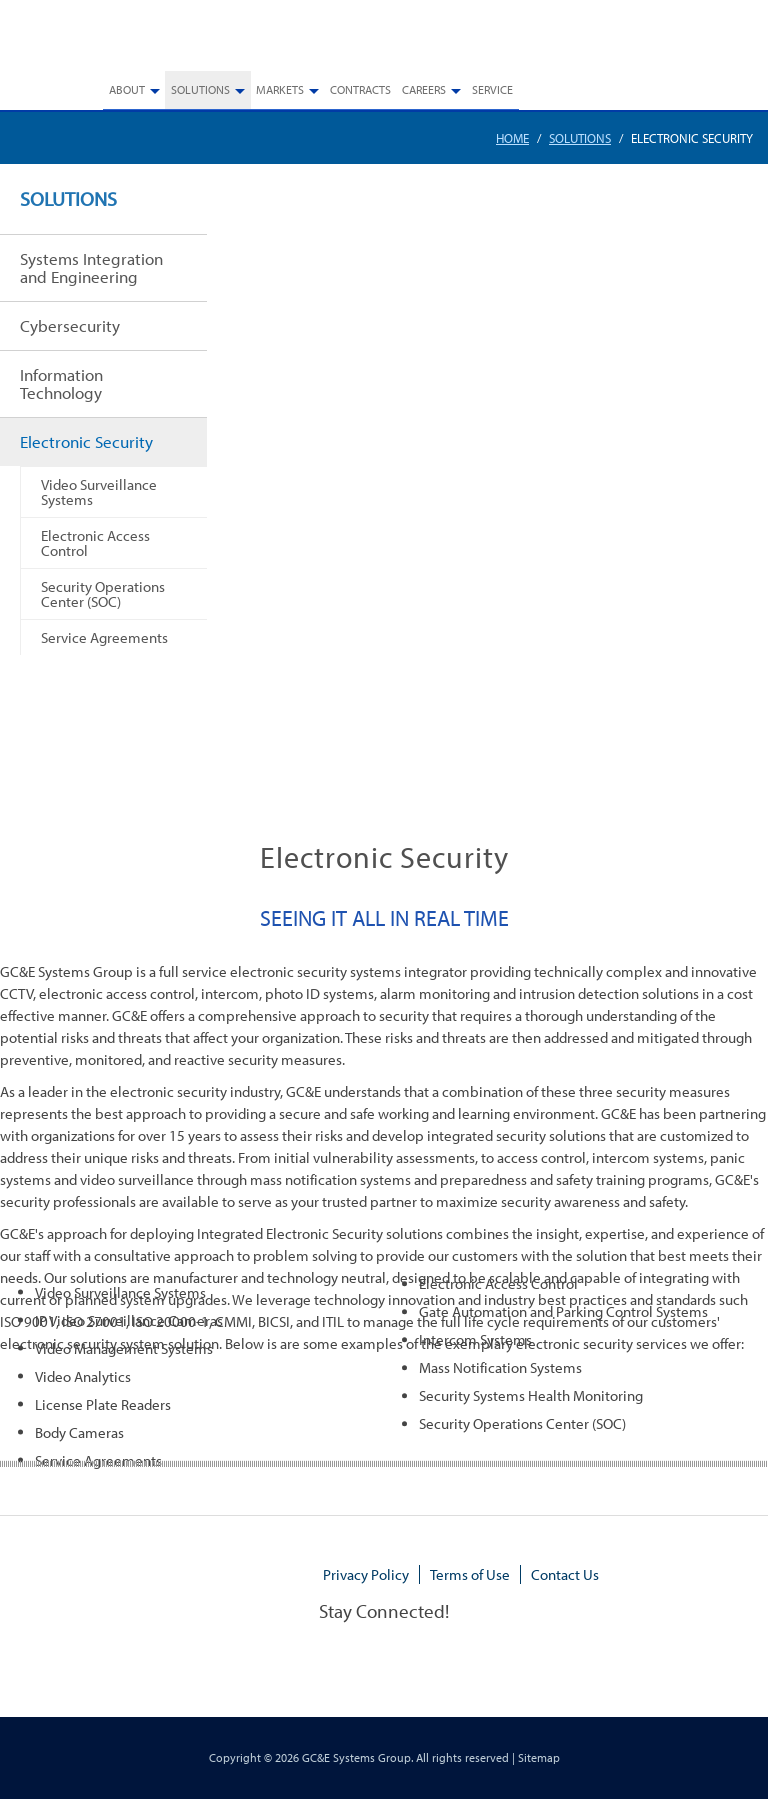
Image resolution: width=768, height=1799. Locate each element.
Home (512, 138)
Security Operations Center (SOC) (103, 593)
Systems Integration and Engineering (91, 267)
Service (492, 89)
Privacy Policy (366, 1574)
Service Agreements (104, 637)
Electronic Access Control (95, 542)
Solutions (580, 138)
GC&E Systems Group (356, 1757)
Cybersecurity (70, 325)
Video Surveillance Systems (99, 491)
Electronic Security (86, 441)
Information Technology (61, 383)
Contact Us (565, 1574)
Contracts (360, 89)
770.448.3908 (716, 42)
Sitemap (539, 1757)
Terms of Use (470, 1574)
